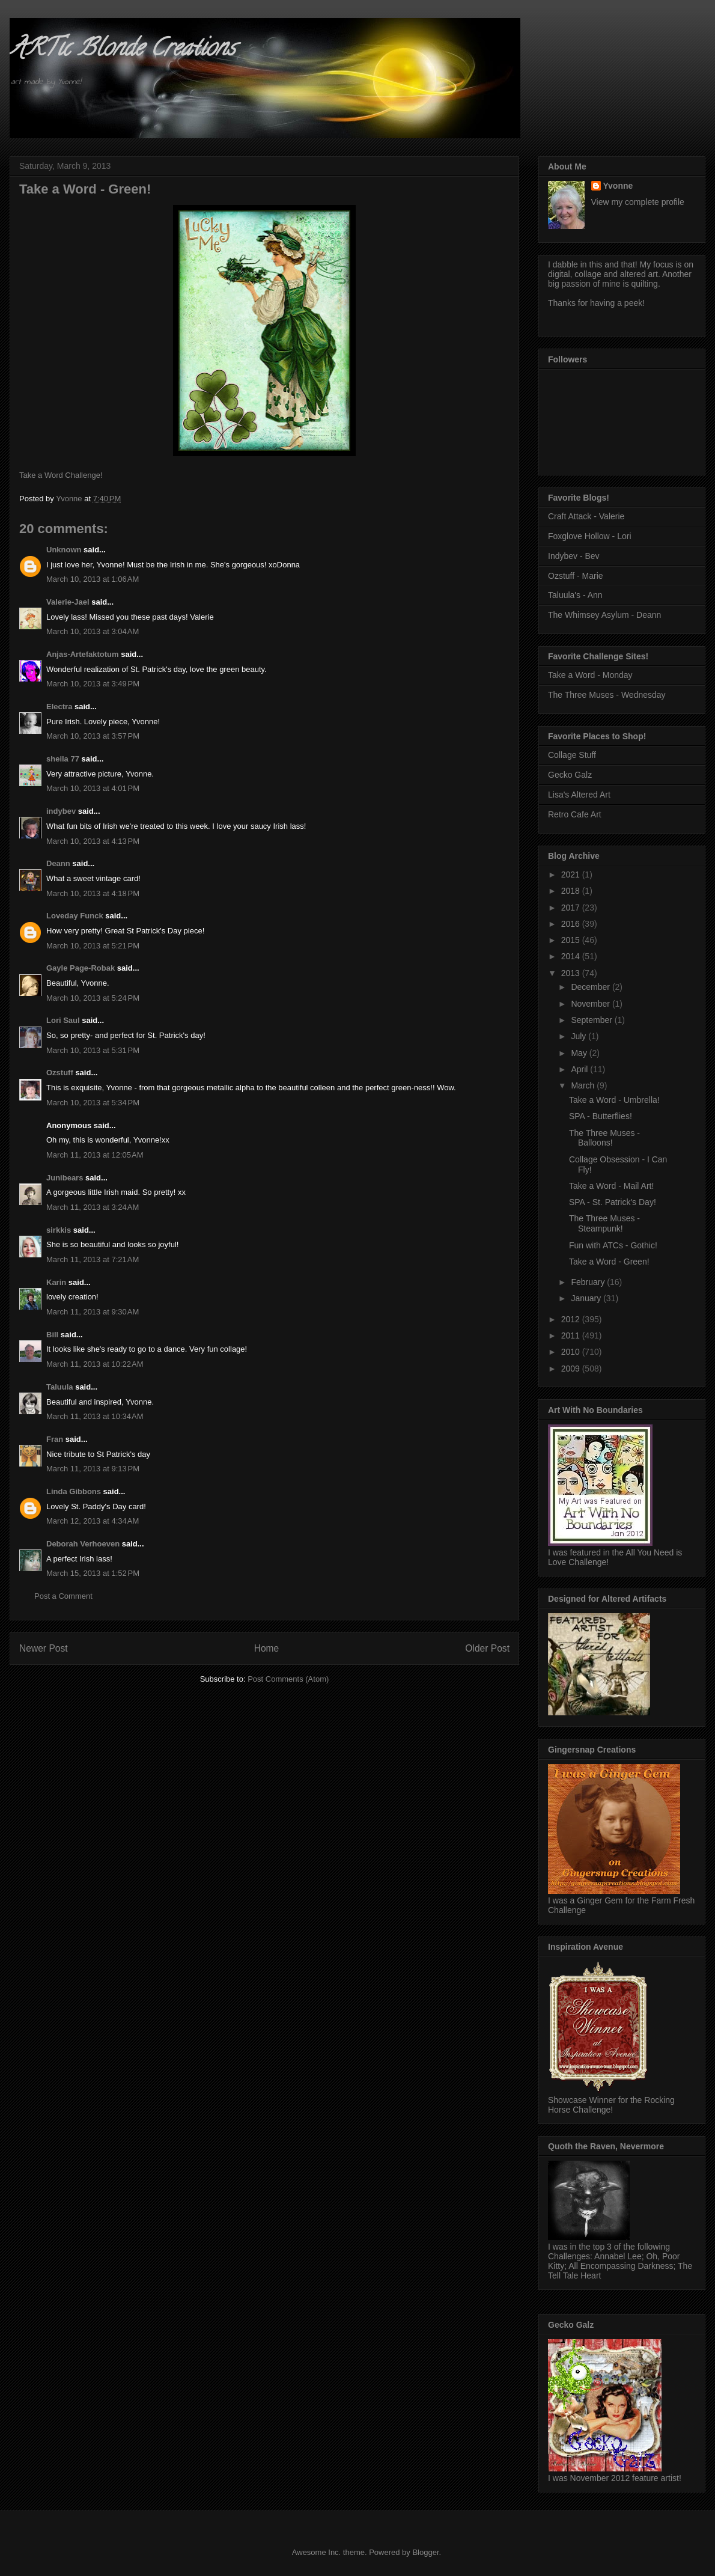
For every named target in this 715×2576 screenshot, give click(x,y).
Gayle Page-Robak (80, 967)
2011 (571, 1335)
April (580, 1069)
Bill (52, 1334)
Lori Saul (63, 1020)
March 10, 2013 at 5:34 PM (92, 1102)
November (591, 1004)
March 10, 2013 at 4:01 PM (92, 788)
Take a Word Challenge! (61, 475)
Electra (59, 706)
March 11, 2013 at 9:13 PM (92, 1468)
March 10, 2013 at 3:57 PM (92, 735)
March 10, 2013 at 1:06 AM (92, 579)
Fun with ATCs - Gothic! (613, 1245)
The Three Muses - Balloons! (604, 1138)
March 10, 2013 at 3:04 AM (92, 631)
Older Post (487, 1648)
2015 (571, 940)
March (584, 1085)
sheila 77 (62, 758)
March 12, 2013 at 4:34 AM (92, 1520)
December (591, 987)
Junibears (64, 1177)
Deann (58, 863)
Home (266, 1648)
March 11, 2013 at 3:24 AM (92, 1207)
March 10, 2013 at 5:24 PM (92, 998)
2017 (571, 907)
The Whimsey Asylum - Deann (604, 615)
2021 (571, 874)
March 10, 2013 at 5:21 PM (92, 945)
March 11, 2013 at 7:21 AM (92, 1259)
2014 (571, 956)
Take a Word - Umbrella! (614, 1100)
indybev (61, 811)
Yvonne (618, 186)
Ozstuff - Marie (575, 576)
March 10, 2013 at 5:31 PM (92, 1050)
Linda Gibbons (73, 1491)
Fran (54, 1439)
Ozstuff (59, 1072)
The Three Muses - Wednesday (607, 695)
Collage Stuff (572, 755)
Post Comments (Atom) (288, 1678)
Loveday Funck (74, 915)
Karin (56, 1282)
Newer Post (43, 1648)
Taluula (59, 1386)
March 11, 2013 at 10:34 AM (95, 1416)
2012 (571, 1319)
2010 (571, 1352)
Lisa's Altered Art (579, 794)
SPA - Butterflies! (600, 1116)
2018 (571, 891)
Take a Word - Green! (609, 1261)
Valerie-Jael (68, 601)
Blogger (425, 2552)
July (579, 1036)
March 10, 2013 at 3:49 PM (92, 683)
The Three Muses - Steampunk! (604, 1223)
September (592, 1020)
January (587, 1298)
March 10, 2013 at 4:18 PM (92, 893)
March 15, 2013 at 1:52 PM (92, 1573)
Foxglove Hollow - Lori (589, 536)
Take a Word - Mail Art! (611, 1186)
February (589, 1282)
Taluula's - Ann (575, 595)
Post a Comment (63, 1596)
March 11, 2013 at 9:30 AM (92, 1311)
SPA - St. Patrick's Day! (612, 1202)
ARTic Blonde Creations (122, 50)
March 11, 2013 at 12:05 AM (95, 1154)
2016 (571, 924)
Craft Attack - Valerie (586, 516)
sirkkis (58, 1230)
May (580, 1053)
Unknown (64, 549)
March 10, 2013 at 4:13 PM (92, 841)
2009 (571, 1368)
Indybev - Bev (574, 556)
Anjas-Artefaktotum (82, 654)
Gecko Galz (570, 775)
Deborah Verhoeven (83, 1543)
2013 (571, 973)
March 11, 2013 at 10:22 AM (95, 1364)
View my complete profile (637, 202)
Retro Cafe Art (574, 814)
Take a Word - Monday (590, 675)
